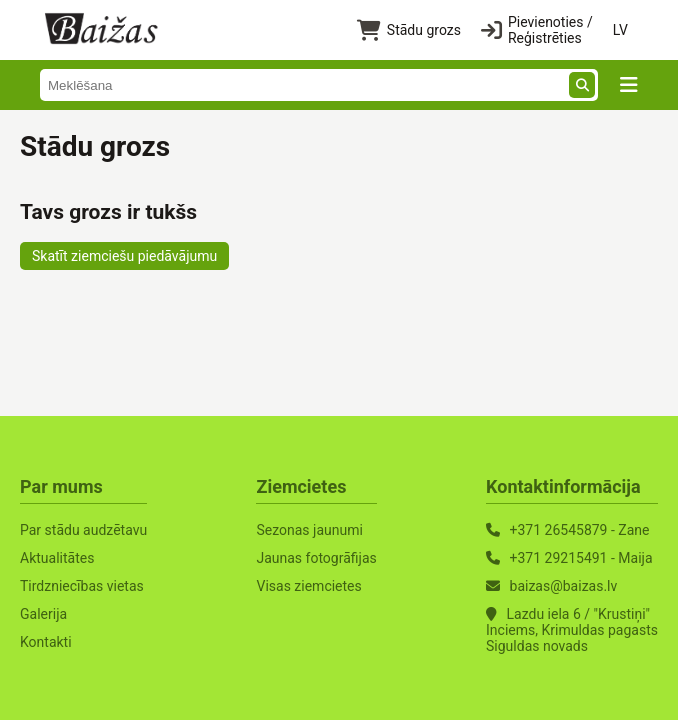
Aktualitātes (57, 558)
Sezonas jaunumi (309, 530)
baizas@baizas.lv (564, 586)
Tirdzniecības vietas (82, 586)
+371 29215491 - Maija (581, 558)
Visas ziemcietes (308, 586)
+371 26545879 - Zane (580, 530)
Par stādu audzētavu (83, 530)
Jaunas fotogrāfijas (316, 558)
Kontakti (46, 642)
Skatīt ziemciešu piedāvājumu (124, 256)
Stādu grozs (409, 30)
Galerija (43, 614)
